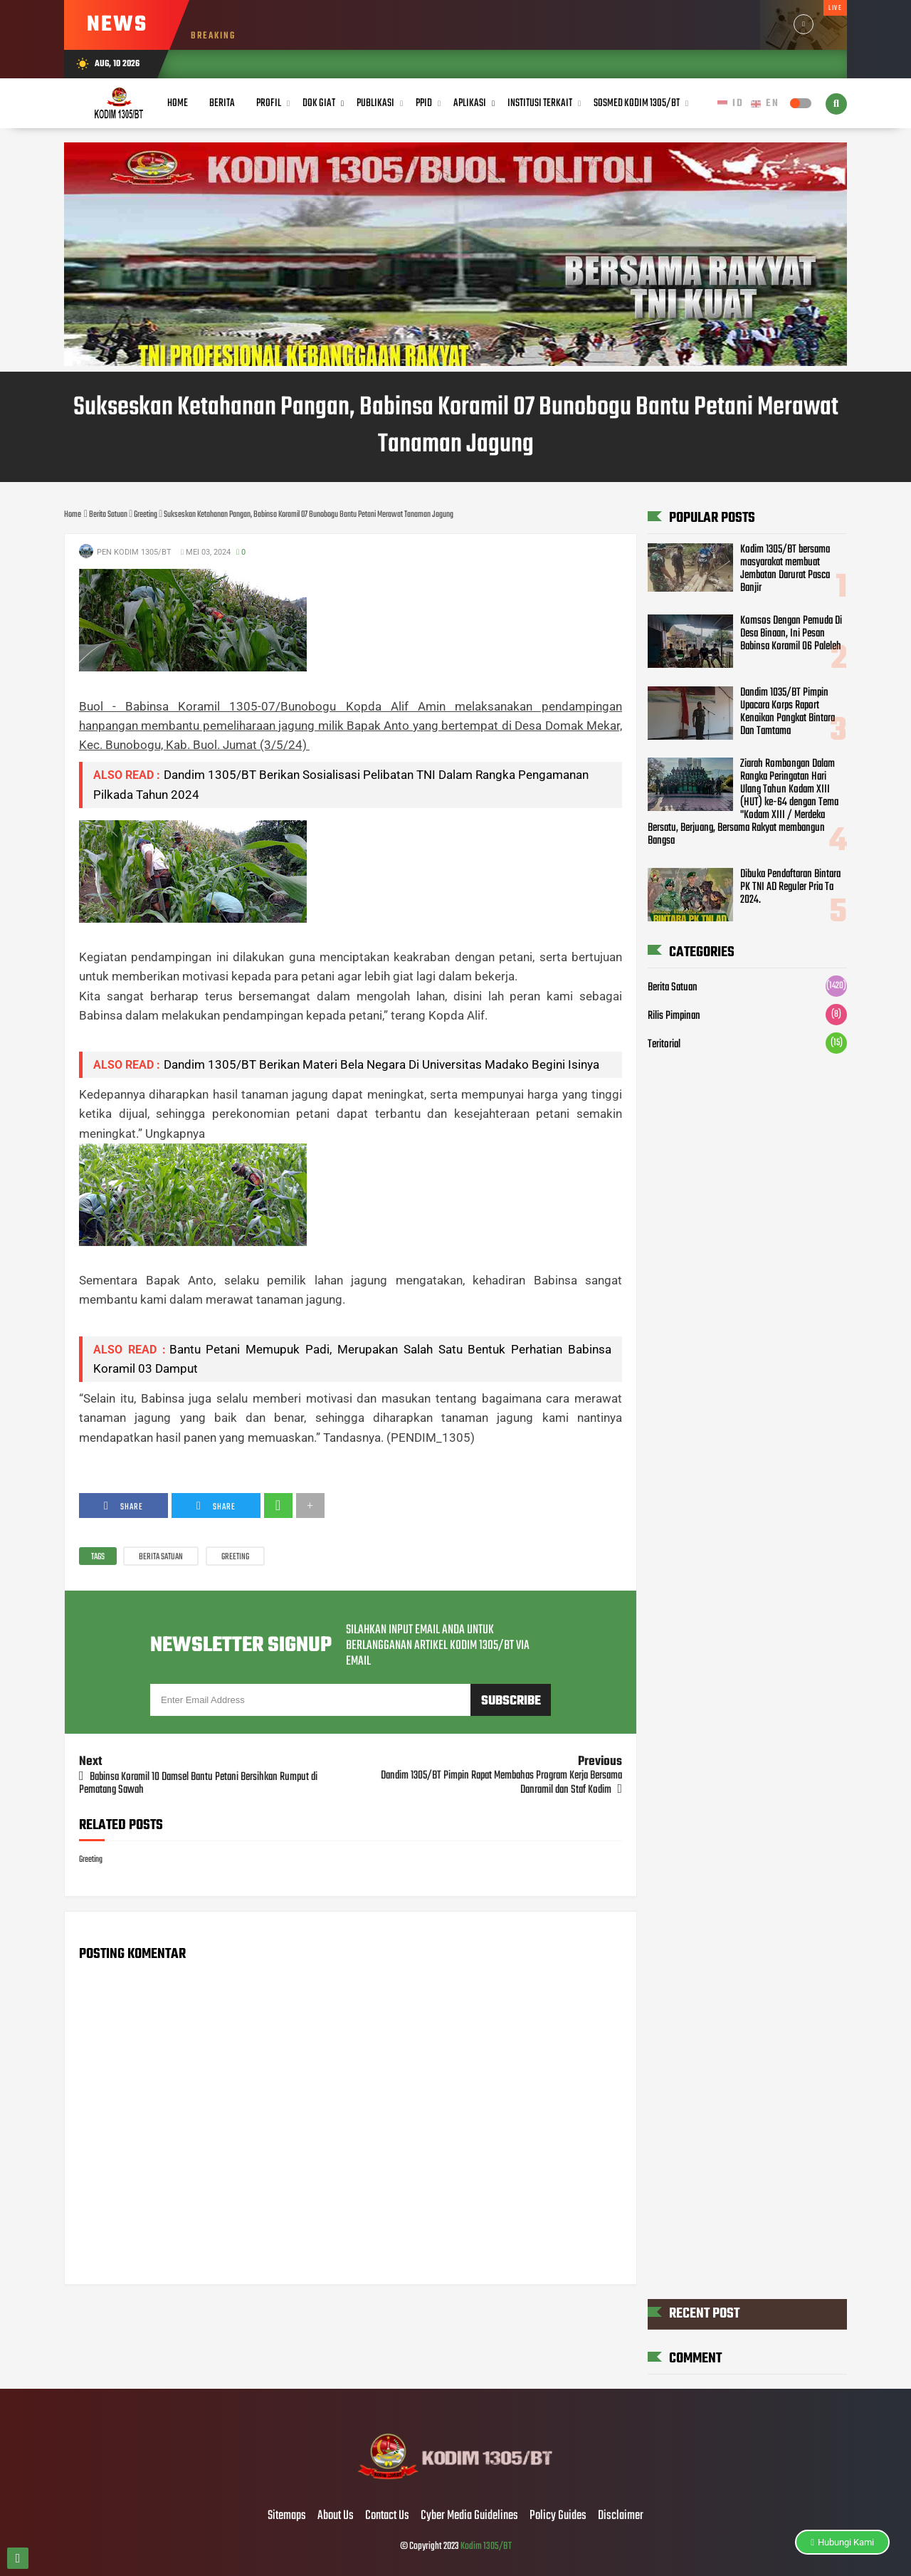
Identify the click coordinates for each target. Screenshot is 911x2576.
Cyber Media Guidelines (469, 2516)
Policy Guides (558, 2516)
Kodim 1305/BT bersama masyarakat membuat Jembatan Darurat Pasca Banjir (785, 568)
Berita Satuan (161, 1557)
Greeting (235, 1557)
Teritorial (664, 1044)
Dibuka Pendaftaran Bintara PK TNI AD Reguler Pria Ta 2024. (790, 887)
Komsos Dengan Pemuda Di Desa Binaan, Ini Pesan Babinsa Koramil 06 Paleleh (791, 634)
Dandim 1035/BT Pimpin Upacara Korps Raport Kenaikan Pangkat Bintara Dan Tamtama (787, 712)
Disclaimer (620, 2516)
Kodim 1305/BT (486, 2546)
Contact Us (387, 2516)
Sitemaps (287, 2516)
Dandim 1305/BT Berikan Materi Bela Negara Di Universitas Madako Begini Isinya (381, 1064)
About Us (335, 2516)
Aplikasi (469, 103)
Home (177, 103)
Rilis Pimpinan (674, 1016)
